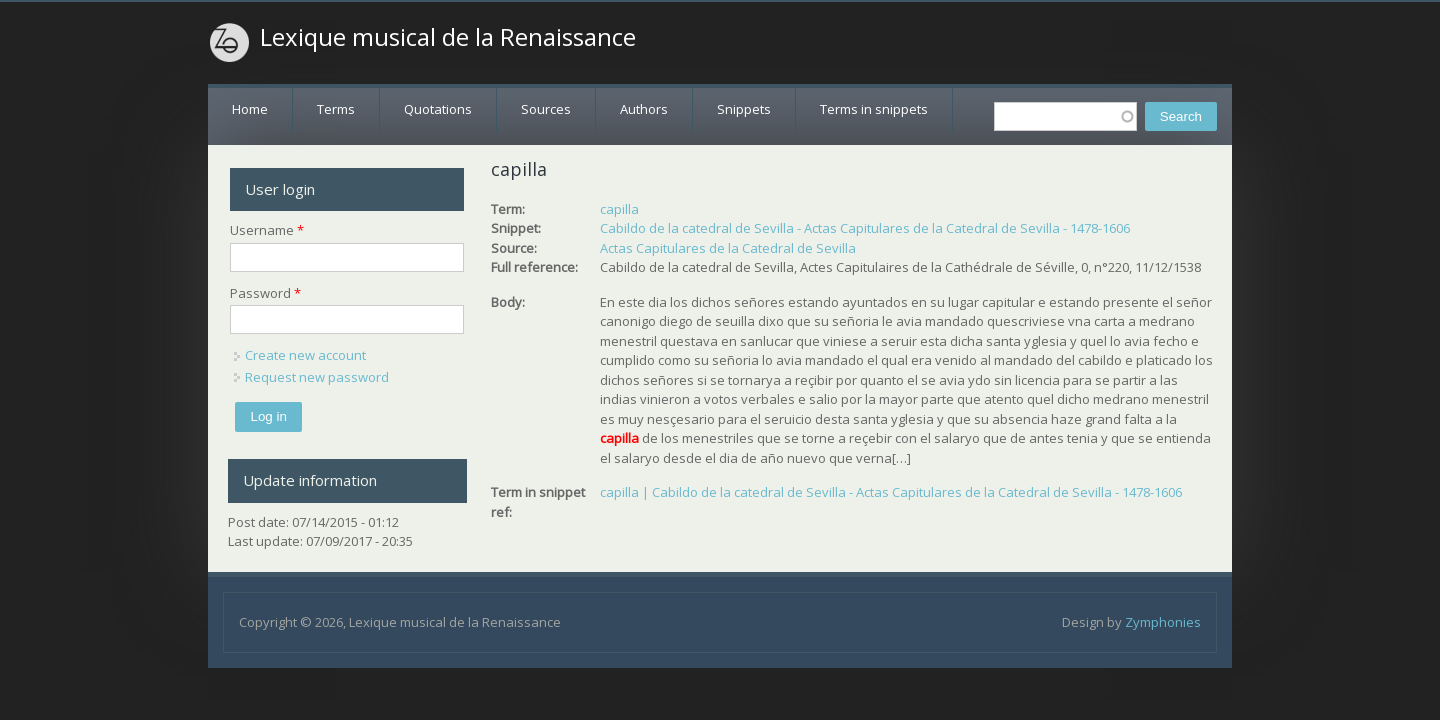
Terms (336, 109)
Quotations (438, 109)
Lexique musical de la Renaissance (448, 37)
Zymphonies (1163, 622)
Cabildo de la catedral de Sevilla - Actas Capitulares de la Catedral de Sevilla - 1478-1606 (865, 228)
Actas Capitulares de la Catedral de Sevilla (728, 248)
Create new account (305, 355)
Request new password (317, 377)
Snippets (744, 109)
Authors (644, 109)
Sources (546, 109)
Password (265, 293)
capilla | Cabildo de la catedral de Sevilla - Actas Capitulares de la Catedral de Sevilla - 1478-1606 (891, 492)
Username (267, 230)
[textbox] (1065, 116)
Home (250, 109)
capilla (619, 209)
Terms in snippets (874, 109)
